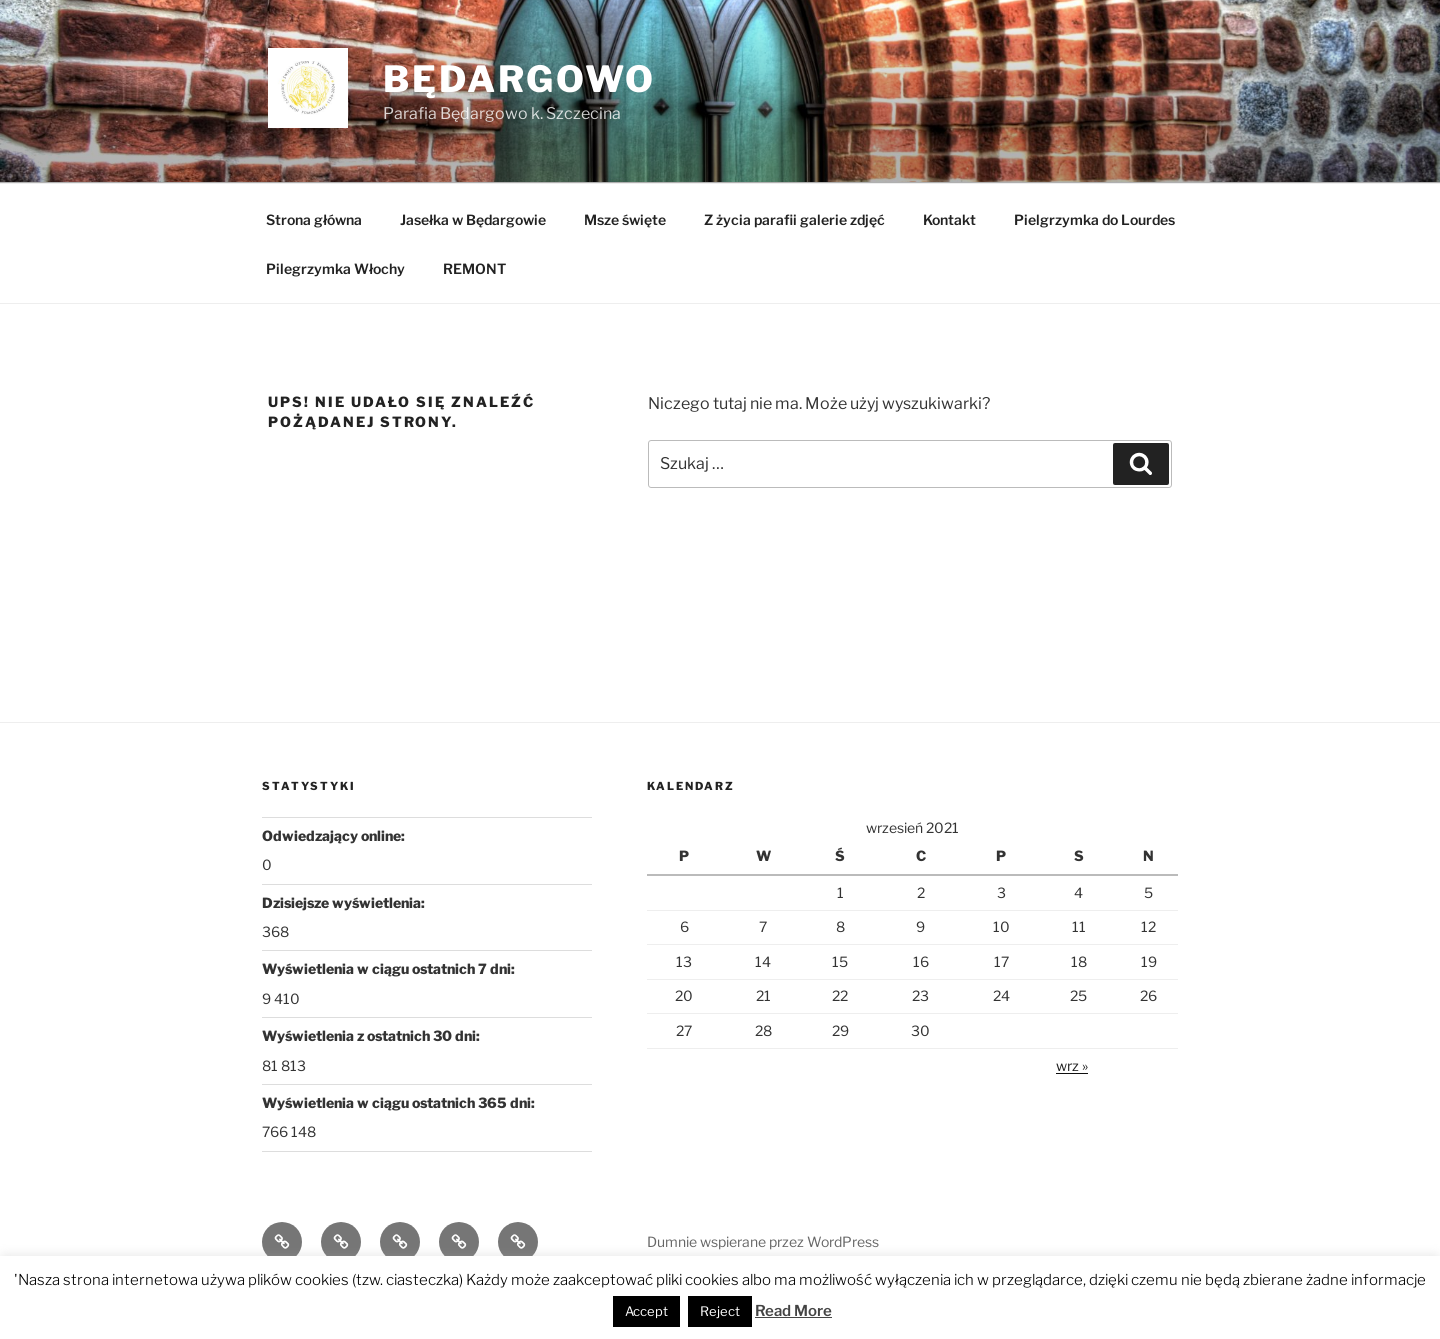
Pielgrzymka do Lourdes (1094, 219)
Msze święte (625, 219)
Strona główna (314, 219)
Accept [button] (646, 1311)
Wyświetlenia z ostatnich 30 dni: (372, 1035)
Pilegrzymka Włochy (335, 268)
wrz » (1072, 1065)
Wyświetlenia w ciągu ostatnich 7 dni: (390, 968)
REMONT (474, 268)
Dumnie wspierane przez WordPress (763, 1241)
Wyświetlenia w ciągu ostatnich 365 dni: (400, 1102)
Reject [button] (720, 1311)
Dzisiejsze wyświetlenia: (345, 902)
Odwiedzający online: (335, 835)
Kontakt (949, 219)
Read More (793, 1311)
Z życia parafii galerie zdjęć (794, 219)
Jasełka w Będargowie (473, 219)
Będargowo (519, 79)
